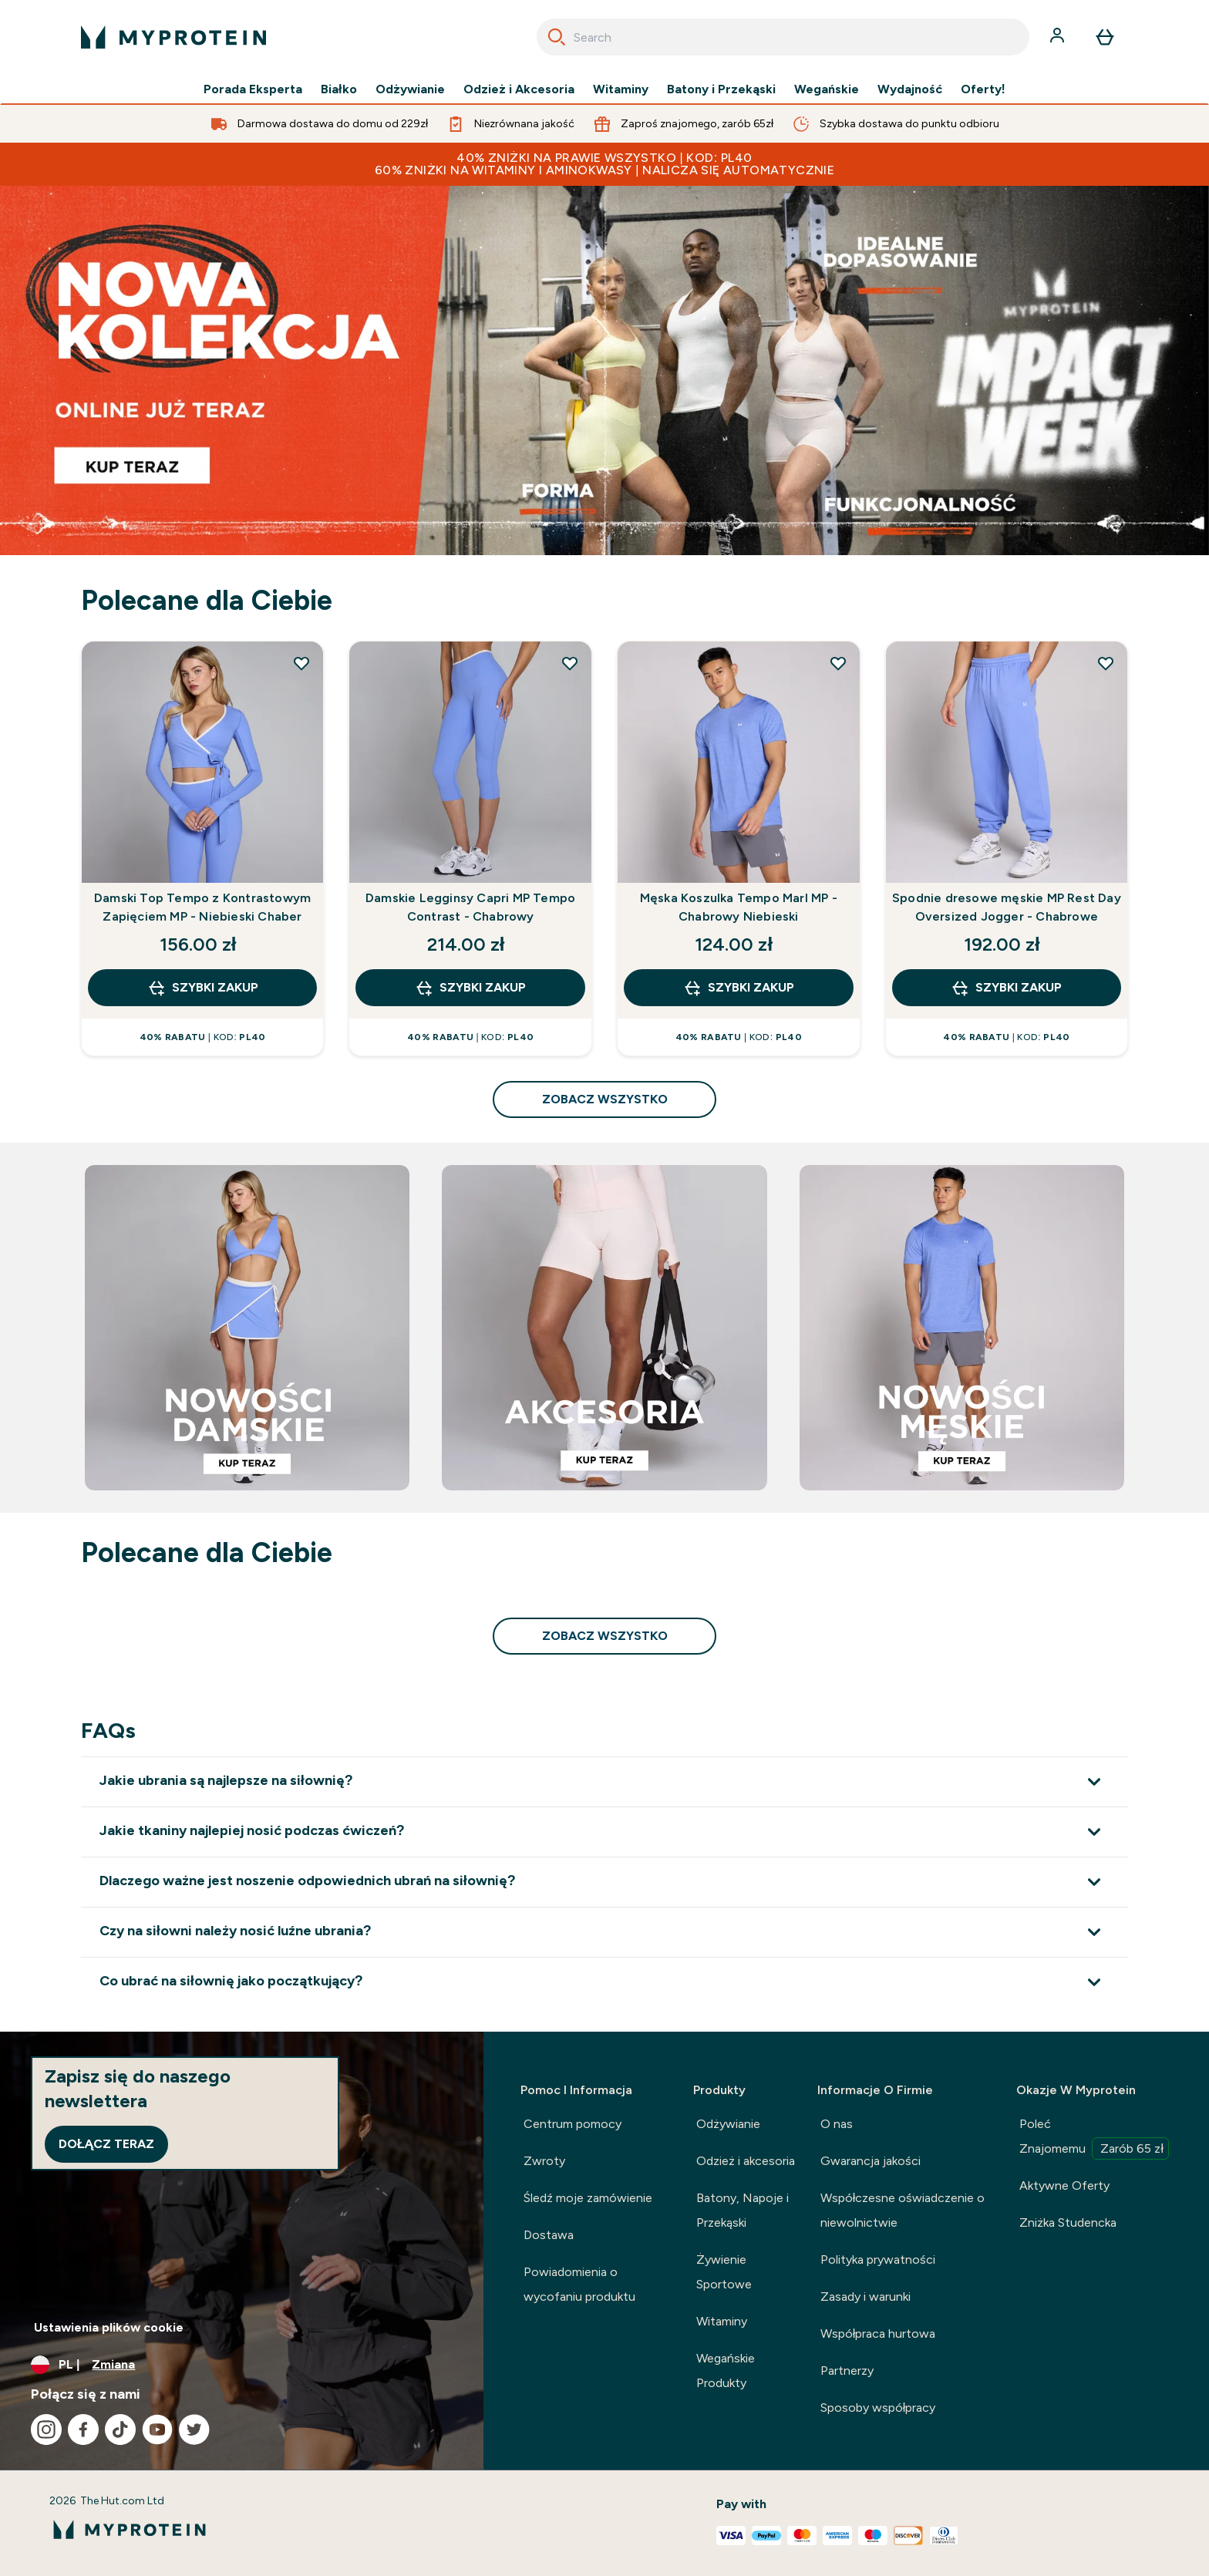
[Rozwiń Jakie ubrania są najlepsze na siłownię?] (604, 1781)
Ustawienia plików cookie (109, 2327)
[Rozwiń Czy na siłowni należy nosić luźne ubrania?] (604, 1932)
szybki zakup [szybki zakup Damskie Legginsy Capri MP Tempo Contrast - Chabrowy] (470, 987)
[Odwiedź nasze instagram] (46, 2429)
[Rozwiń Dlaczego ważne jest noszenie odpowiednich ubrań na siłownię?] (604, 1882)
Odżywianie (410, 89)
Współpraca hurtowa (878, 2333)
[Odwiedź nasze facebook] (83, 2429)
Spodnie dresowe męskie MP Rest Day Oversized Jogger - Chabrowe (1006, 907)
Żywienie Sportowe (724, 2271)
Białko (338, 89)
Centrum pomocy (572, 2123)
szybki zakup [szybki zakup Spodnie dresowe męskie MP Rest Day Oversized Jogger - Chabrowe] (1006, 987)
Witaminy (620, 89)
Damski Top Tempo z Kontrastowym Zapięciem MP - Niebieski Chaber (202, 907)
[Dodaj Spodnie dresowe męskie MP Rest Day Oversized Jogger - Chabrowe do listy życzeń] (1105, 663)
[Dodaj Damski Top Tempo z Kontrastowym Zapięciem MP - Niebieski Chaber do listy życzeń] (301, 663)
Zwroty (544, 2160)
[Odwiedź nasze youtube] (157, 2429)
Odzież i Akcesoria (518, 89)
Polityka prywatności (877, 2259)
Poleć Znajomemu (1094, 2138)
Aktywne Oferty (1064, 2185)
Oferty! (983, 89)
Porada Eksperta (253, 89)
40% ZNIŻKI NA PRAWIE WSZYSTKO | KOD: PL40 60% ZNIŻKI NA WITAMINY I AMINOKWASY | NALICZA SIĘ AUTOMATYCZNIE (604, 163)
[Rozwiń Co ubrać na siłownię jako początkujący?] (604, 1982)
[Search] (556, 37)
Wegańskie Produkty (725, 2370)
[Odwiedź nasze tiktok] (120, 2429)
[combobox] (783, 37)
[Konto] (1059, 37)
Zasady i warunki (865, 2296)
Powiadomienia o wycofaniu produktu (579, 2284)
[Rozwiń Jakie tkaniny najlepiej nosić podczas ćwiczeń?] (604, 1832)
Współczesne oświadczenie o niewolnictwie (902, 2210)
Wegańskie (826, 89)
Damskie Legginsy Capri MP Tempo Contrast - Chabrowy (470, 907)
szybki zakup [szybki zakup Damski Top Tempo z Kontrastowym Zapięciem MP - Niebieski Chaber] (202, 987)
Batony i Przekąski (721, 89)
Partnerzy (847, 2370)
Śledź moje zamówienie (588, 2197)
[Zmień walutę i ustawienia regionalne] (242, 2364)
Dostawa (549, 2234)
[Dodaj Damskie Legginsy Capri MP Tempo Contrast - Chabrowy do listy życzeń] (569, 663)
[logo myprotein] (173, 37)
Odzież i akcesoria (745, 2160)
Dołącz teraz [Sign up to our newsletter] (106, 2144)
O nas (836, 2123)
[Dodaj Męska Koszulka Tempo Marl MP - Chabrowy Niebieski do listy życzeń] (838, 663)
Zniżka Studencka (1067, 2222)
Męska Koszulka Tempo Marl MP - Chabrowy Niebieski (738, 907)
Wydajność (909, 89)
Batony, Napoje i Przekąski (742, 2210)
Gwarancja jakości (870, 2160)
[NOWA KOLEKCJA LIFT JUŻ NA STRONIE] (604, 370)
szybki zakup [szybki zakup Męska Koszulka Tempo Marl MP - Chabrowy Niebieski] (738, 987)
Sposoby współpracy (878, 2407)
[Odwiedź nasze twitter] (194, 2429)
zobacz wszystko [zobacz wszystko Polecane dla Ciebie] (605, 1099)
